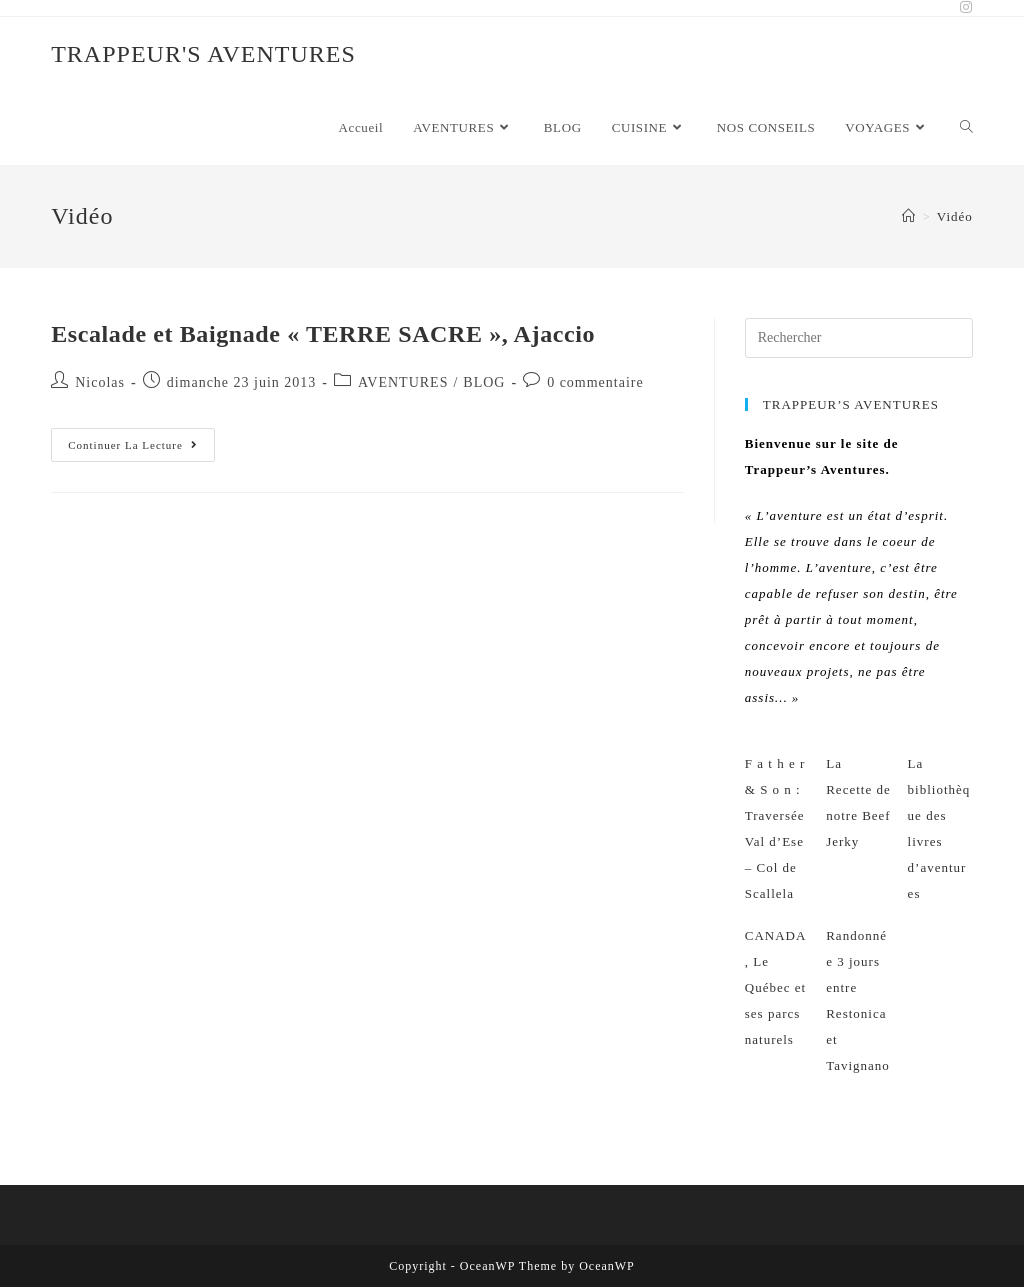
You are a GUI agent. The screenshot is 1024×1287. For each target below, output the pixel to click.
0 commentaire (595, 382)
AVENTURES (403, 382)
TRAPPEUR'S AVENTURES (203, 54)
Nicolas (100, 382)
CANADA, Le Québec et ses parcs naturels (776, 987)
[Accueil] (909, 216)
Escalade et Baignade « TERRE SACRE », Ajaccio (323, 334)
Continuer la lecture (141, 449)
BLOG (484, 382)
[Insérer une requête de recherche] (859, 338)
